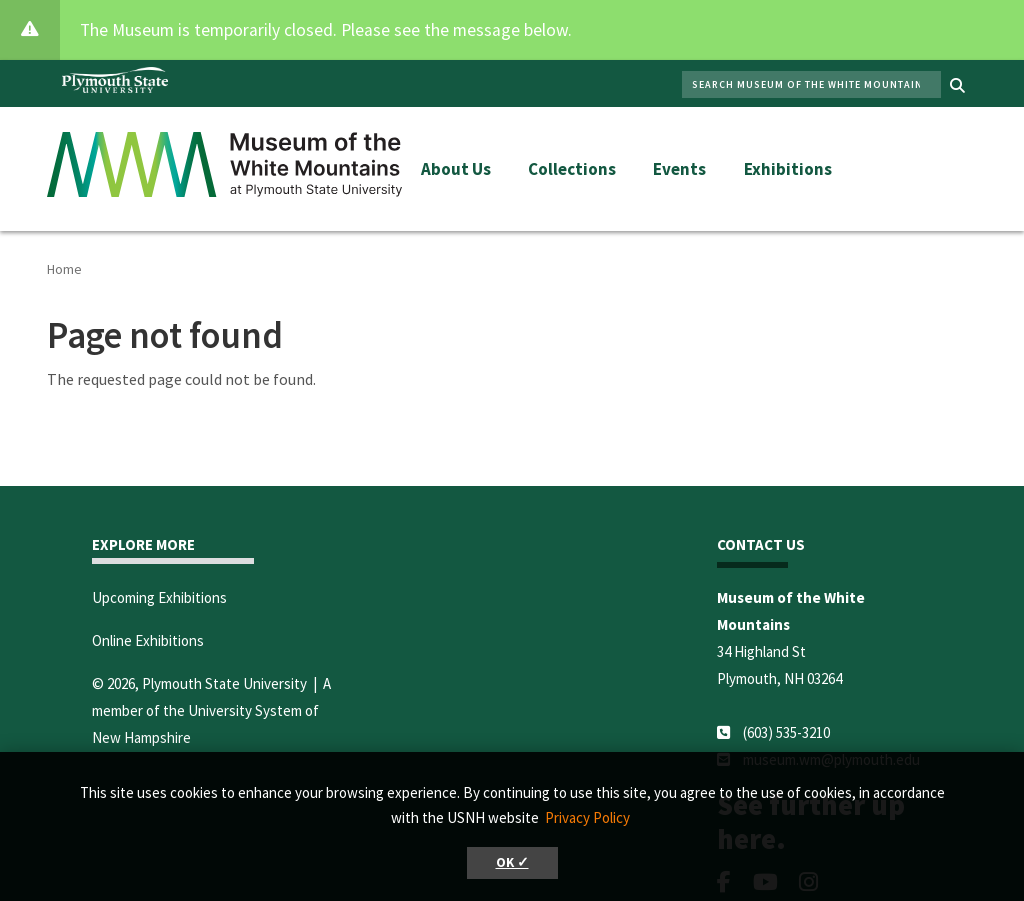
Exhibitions (788, 169)
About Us (456, 169)
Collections (572, 169)
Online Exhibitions (148, 640)
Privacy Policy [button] (587, 817)
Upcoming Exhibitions (159, 597)
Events (679, 169)
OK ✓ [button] (512, 862)
